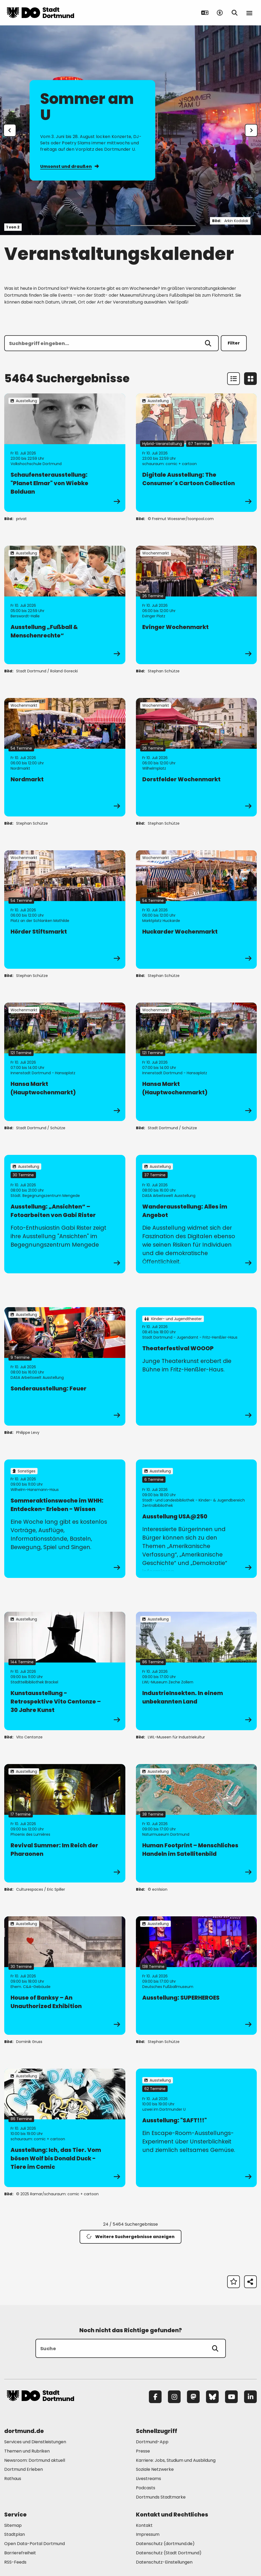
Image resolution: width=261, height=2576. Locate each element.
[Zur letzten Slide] (9, 130)
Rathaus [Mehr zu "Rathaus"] (12, 2479)
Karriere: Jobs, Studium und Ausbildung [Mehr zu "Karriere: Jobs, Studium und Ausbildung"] (176, 2460)
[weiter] (251, 130)
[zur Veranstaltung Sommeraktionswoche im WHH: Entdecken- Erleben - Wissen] (64, 1518)
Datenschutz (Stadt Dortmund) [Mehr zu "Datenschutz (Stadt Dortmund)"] (169, 2553)
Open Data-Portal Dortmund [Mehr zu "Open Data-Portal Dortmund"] (34, 2544)
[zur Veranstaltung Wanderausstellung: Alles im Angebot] (196, 1214)
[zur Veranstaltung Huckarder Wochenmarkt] (196, 909)
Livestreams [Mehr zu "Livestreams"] (148, 2479)
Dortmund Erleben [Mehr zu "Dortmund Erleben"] (23, 2469)
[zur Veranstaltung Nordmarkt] (64, 757)
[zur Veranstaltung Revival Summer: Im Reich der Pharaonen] (64, 1823)
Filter (234, 343)
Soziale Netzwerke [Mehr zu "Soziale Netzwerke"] (155, 2469)
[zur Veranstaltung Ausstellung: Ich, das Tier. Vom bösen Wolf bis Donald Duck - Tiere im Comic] (64, 2128)
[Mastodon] (193, 2396)
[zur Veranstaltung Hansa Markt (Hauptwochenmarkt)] (64, 1062)
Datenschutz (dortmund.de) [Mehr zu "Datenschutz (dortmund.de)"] (165, 2544)
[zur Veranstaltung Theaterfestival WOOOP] (196, 1366)
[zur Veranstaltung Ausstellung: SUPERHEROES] (196, 1975)
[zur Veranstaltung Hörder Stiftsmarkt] (64, 909)
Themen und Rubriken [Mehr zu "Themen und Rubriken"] (27, 2451)
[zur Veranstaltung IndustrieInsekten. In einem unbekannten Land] (196, 1671)
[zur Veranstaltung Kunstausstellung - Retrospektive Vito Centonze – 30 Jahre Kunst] (64, 1671)
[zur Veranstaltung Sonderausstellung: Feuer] (64, 1366)
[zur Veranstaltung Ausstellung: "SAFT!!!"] (196, 2128)
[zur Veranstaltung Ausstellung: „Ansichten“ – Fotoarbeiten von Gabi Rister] (64, 1214)
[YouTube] (231, 2396)
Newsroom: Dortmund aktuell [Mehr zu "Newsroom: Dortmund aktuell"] (34, 2460)
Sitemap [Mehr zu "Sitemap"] (13, 2525)
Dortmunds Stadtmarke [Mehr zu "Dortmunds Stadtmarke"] (161, 2497)
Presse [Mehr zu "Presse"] (143, 2451)
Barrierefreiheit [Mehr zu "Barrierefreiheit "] (20, 2553)
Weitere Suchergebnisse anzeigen (130, 2237)
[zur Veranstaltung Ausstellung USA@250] (196, 1518)
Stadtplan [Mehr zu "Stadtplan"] (14, 2534)
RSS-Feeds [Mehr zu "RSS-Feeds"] (15, 2562)
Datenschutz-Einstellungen (164, 2562)
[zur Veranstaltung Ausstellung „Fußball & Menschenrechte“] (64, 605)
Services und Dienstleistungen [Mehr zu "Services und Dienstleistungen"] (35, 2442)
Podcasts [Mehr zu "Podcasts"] (145, 2488)
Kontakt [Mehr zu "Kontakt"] (144, 2525)
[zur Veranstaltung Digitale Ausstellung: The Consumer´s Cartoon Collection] (196, 452)
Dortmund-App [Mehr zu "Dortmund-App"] (152, 2442)
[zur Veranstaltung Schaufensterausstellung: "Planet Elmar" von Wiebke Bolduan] (64, 452)
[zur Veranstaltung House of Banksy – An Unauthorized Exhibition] (64, 1975)
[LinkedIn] (250, 2396)
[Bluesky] (212, 2396)
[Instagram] (174, 2396)
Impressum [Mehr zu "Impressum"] (147, 2534)
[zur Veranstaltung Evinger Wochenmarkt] (196, 605)
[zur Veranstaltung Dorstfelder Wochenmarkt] (196, 757)
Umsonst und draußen (69, 166)
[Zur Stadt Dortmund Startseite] (40, 13)
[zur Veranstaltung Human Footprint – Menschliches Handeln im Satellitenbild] (196, 1823)
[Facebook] (155, 2396)
